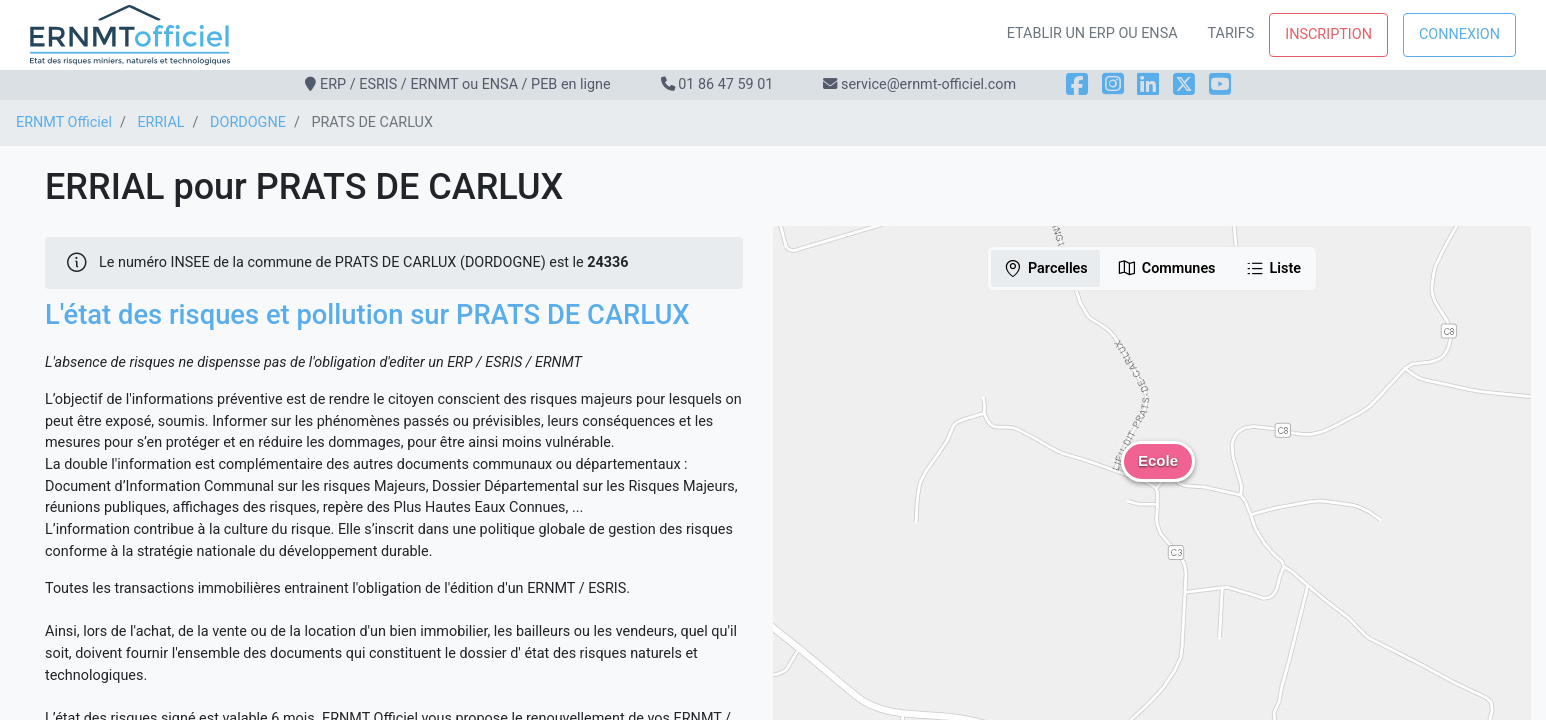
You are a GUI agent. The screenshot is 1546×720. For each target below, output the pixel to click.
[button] (1158, 476)
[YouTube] (1220, 84)
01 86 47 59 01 (725, 84)
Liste (1273, 268)
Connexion (1459, 34)
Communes (1166, 268)
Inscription (1328, 34)
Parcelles (1045, 268)
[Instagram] (1113, 84)
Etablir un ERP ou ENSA (1092, 33)
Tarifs (1231, 33)
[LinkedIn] (1148, 84)
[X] (1184, 84)
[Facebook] (1077, 84)
